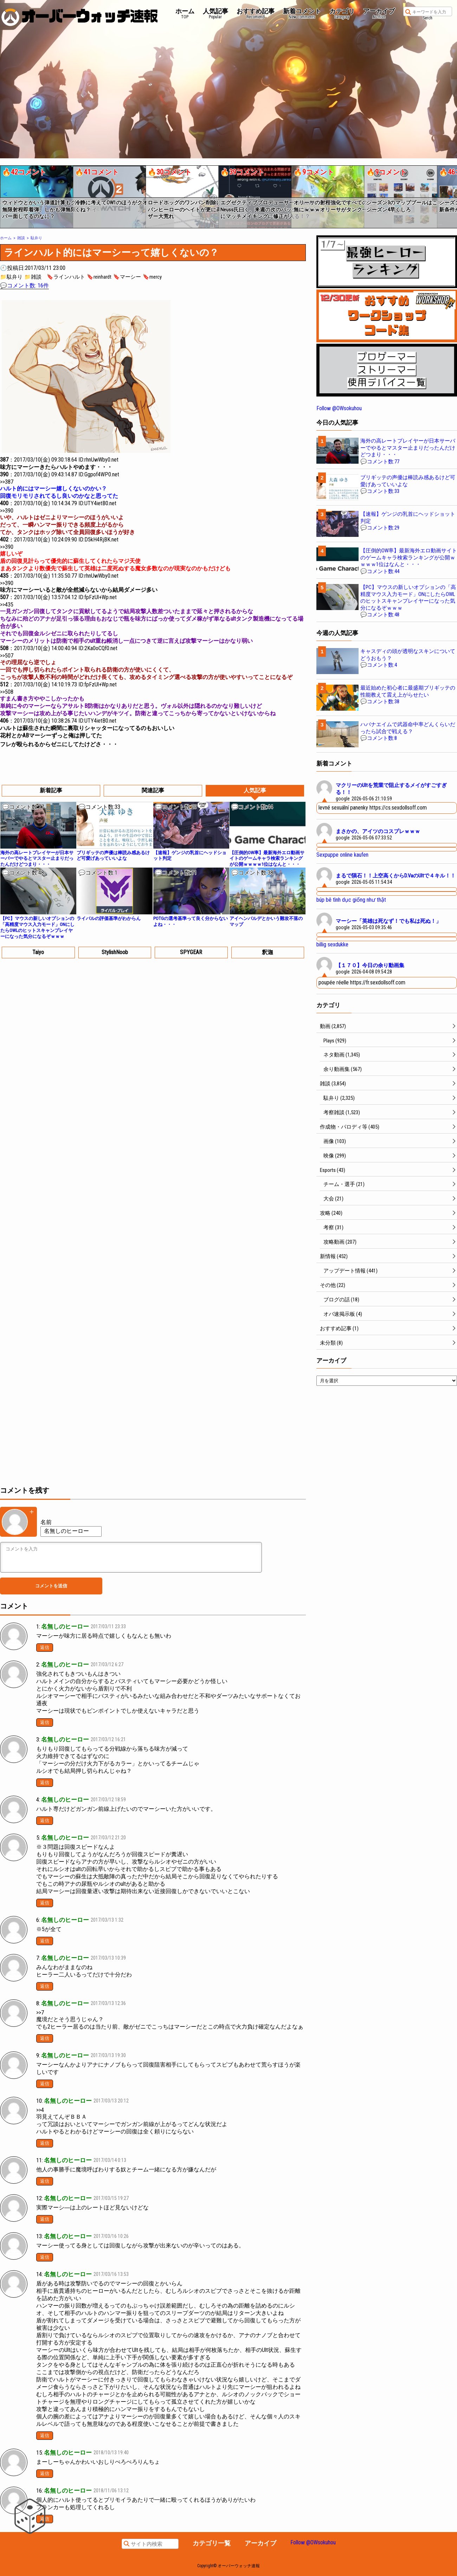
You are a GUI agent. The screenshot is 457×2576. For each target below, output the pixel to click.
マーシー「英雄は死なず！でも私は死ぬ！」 (388, 921)
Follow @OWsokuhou (339, 408)
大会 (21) (333, 1198)
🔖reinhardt (99, 277)
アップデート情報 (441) (350, 1271)
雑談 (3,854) (333, 1083)
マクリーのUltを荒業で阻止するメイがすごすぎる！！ (391, 788)
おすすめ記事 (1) (339, 1328)
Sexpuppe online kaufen (342, 854)
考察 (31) (333, 1227)
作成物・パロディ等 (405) (349, 1127)
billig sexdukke (332, 944)
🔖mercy (152, 277)
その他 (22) (332, 1285)
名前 (46, 1522)
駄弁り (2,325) (339, 1098)
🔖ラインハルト (66, 277)
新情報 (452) (334, 1256)
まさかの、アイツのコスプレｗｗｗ (378, 831)
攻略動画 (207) (339, 1242)
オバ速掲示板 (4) (342, 1314)
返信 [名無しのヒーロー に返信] (44, 1647)
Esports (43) (332, 1170)
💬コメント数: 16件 (24, 285)
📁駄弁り (11, 277)
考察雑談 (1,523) (341, 1112)
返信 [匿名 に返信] (44, 2473)
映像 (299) (334, 1156)
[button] (4, 194)
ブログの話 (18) (341, 1299)
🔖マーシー (127, 277)
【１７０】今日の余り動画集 (370, 965)
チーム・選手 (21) (344, 1184)
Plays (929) (334, 1041)
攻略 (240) (331, 1213)
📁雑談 (32, 277)
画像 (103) (334, 1141)
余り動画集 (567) (342, 1069)
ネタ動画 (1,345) (341, 1055)
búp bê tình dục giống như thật (351, 899)
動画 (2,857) (333, 1026)
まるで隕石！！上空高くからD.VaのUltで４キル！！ (396, 876)
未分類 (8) (331, 1343)
